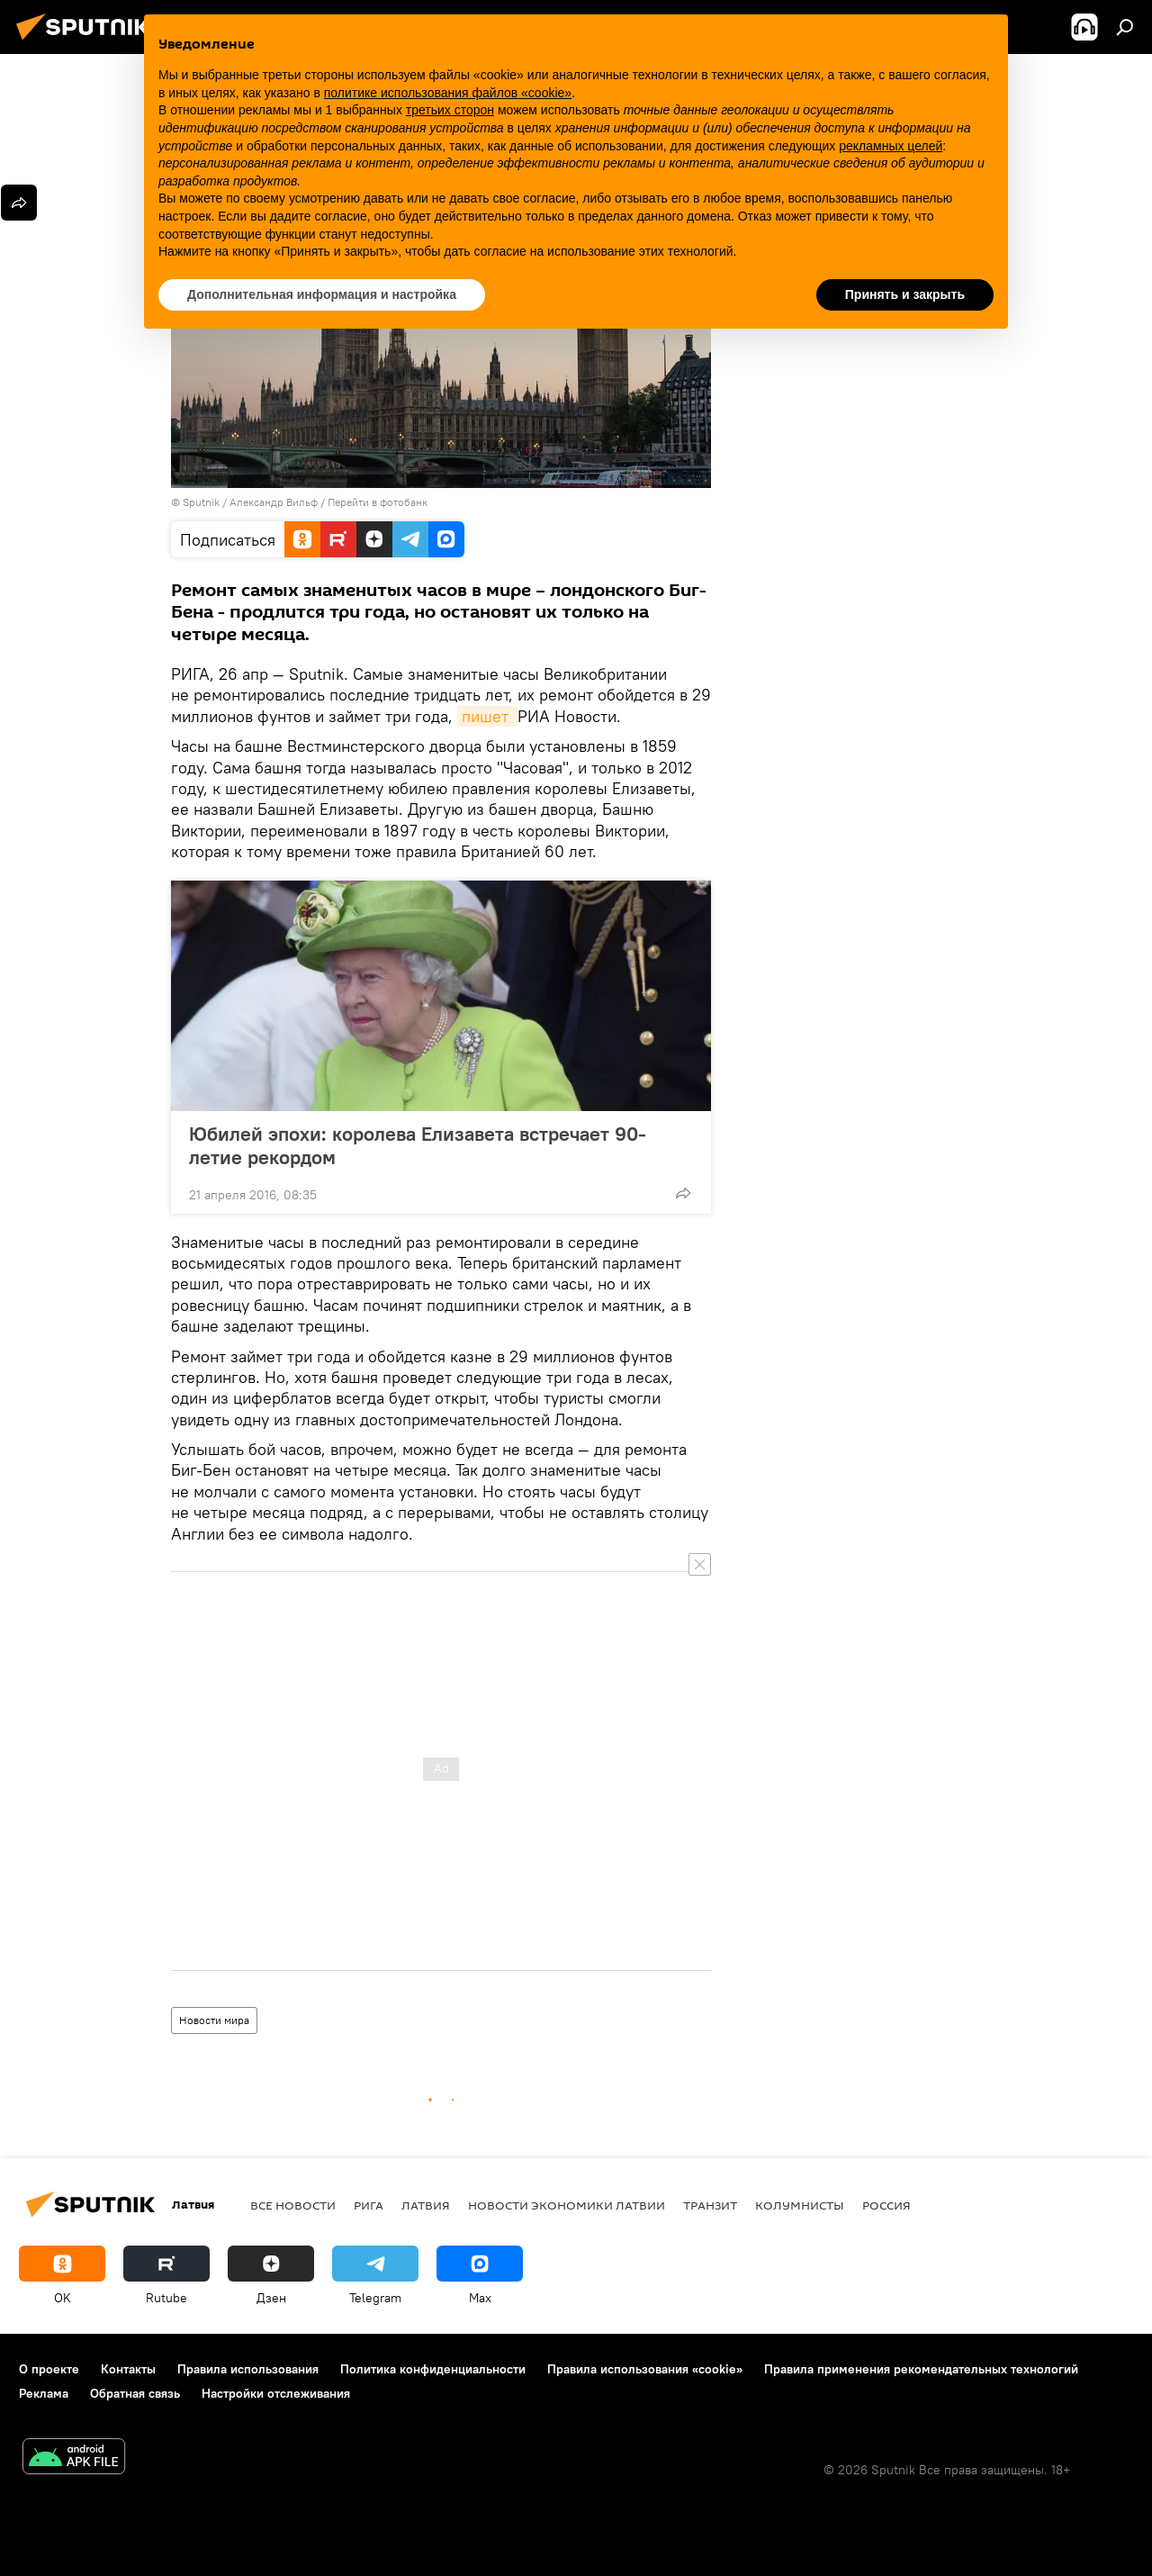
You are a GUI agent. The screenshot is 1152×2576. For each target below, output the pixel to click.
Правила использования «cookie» (644, 2369)
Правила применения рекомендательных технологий (921, 2369)
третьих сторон (450, 110)
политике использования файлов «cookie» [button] (448, 93)
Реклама (43, 2393)
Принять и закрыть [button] (905, 294)
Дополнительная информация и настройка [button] (321, 294)
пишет (487, 716)
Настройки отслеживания (276, 2393)
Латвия (425, 2205)
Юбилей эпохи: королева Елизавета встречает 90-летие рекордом (417, 1145)
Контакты (128, 2369)
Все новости (293, 2205)
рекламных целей (890, 146)
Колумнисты (799, 2205)
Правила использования (248, 2369)
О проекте (49, 2369)
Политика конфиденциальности (433, 2369)
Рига (368, 2205)
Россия (886, 2205)
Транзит (710, 2205)
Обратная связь (135, 2393)
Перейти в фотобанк (378, 502)
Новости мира (214, 2020)
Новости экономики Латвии (566, 2205)
